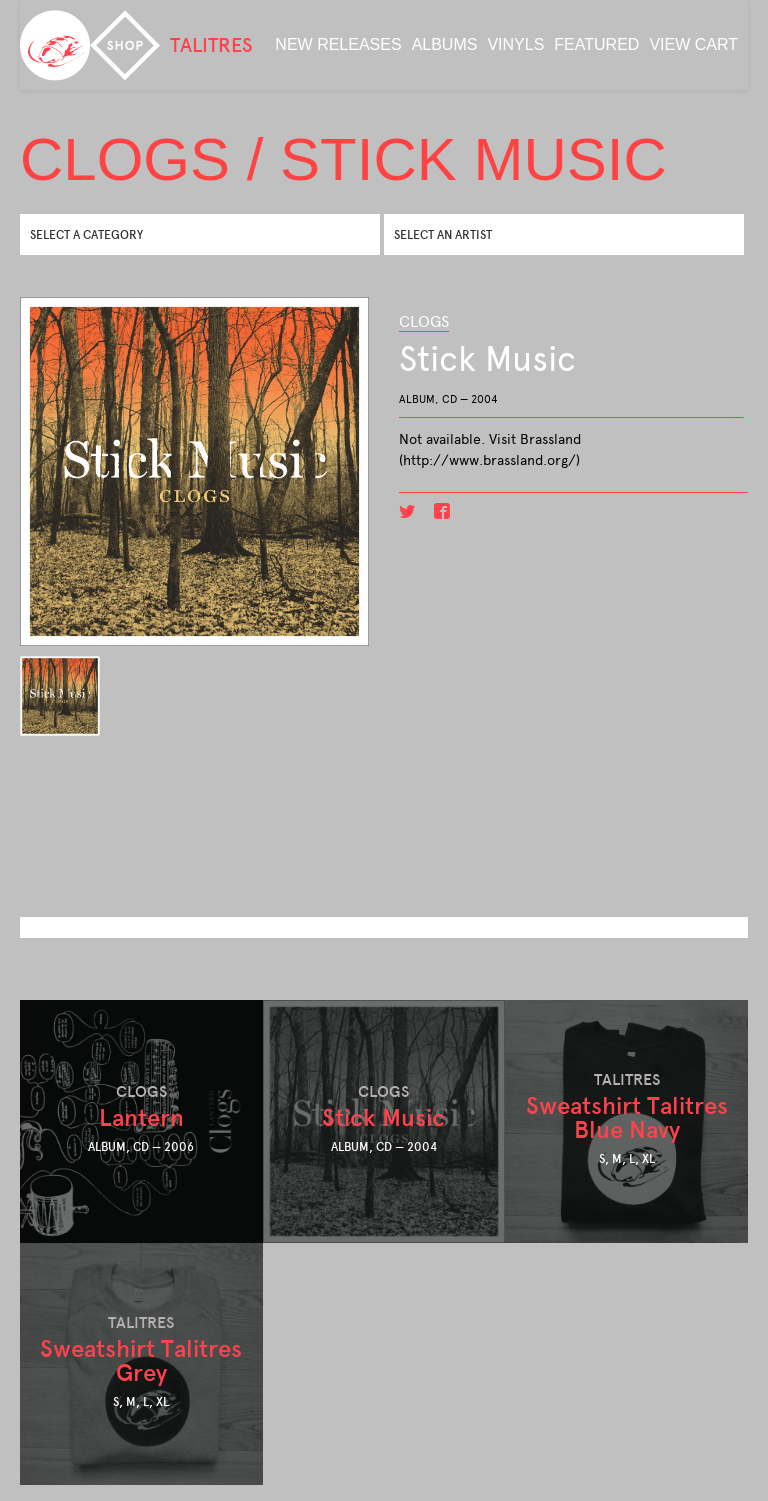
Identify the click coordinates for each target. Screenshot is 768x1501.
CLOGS (424, 321)
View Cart (693, 44)
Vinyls (515, 44)
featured (596, 44)
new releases (338, 44)
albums (445, 44)
